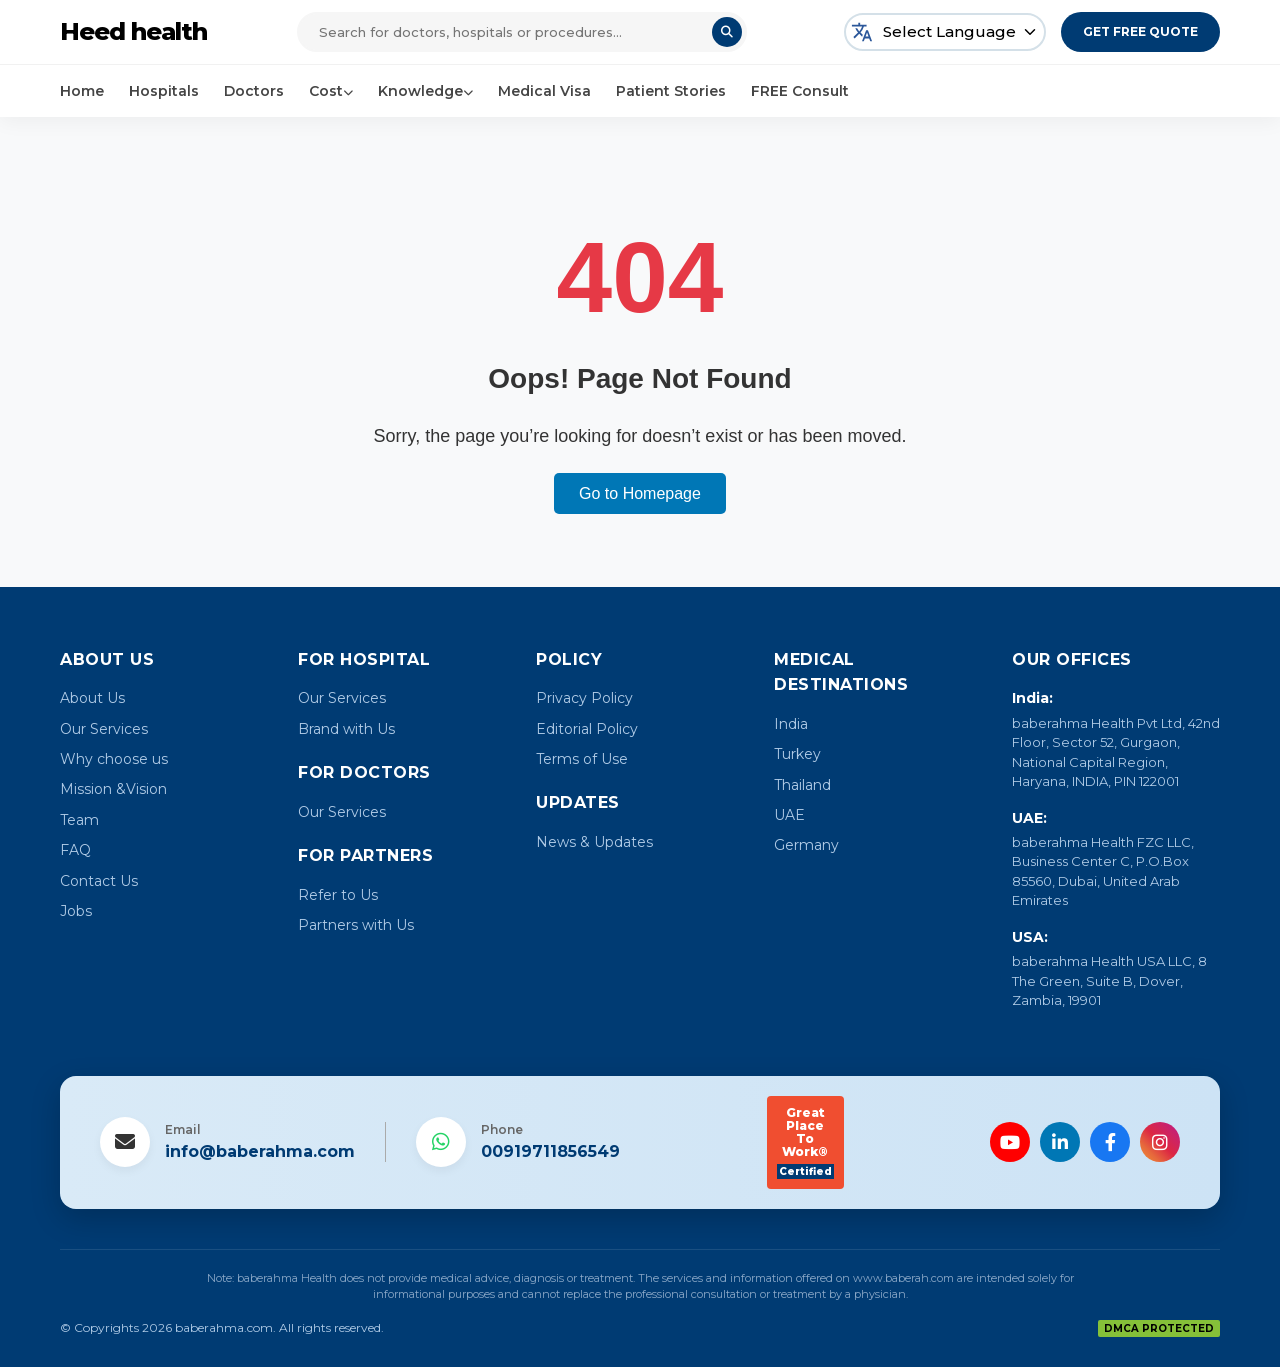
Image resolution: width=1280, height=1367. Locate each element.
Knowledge (425, 91)
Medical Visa (544, 91)
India (791, 724)
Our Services (104, 729)
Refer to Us (338, 895)
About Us (92, 698)
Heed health (133, 31)
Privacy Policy (584, 698)
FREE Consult (800, 91)
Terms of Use (582, 759)
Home (82, 91)
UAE (789, 815)
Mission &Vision (113, 789)
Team (79, 820)
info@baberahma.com (260, 1151)
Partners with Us (356, 925)
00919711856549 (550, 1151)
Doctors (254, 91)
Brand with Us (346, 729)
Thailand (802, 785)
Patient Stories (671, 91)
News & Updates (594, 842)
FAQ (75, 850)
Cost (331, 91)
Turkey (797, 754)
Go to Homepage (640, 493)
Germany (806, 845)
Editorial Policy (587, 729)
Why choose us (114, 759)
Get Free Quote (1140, 31)
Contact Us (99, 881)
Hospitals (164, 91)
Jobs (76, 911)
